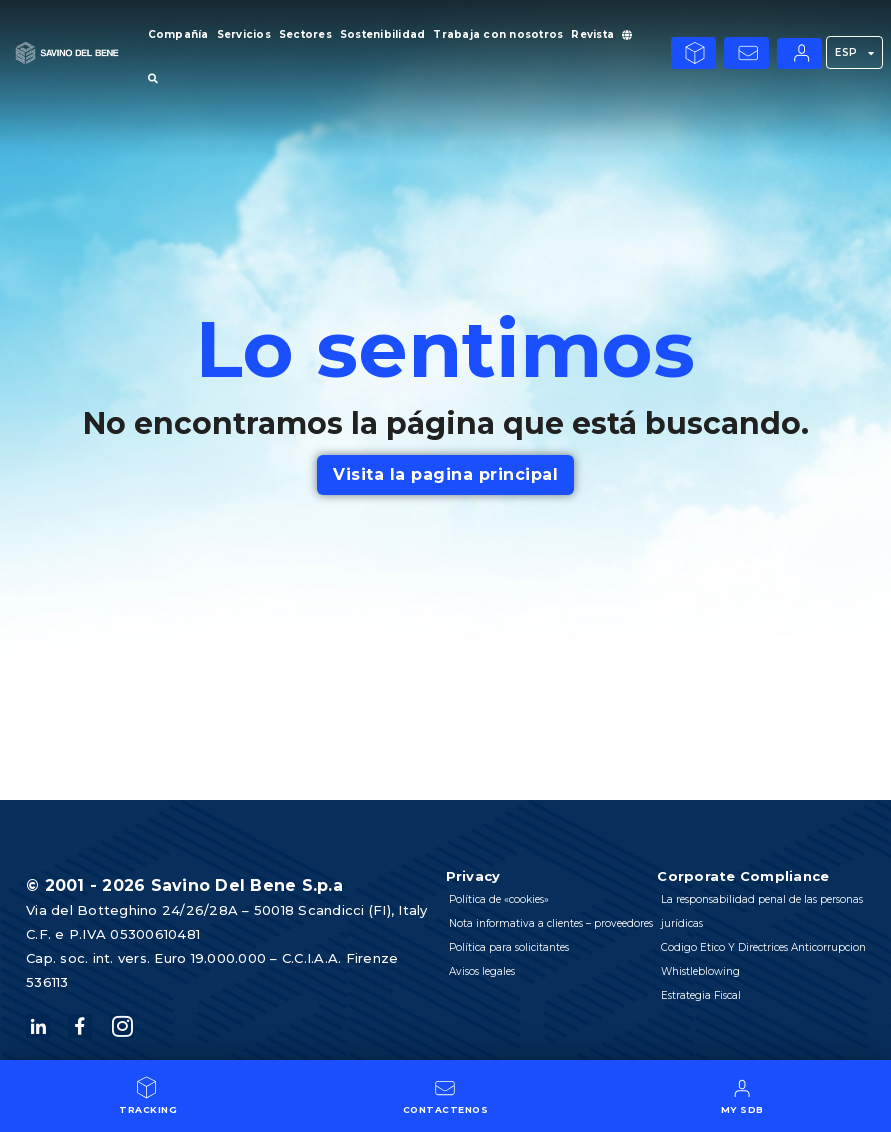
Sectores (305, 34)
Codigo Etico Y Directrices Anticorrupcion (764, 947)
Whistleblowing (701, 971)
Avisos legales (483, 995)
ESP (854, 53)
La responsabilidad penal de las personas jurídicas (762, 911)
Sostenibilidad (383, 34)
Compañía (178, 34)
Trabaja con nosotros (498, 34)
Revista (592, 34)
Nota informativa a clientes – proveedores (521, 935)
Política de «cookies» (500, 899)
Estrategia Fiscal (701, 995)
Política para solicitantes (510, 971)
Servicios (244, 34)
